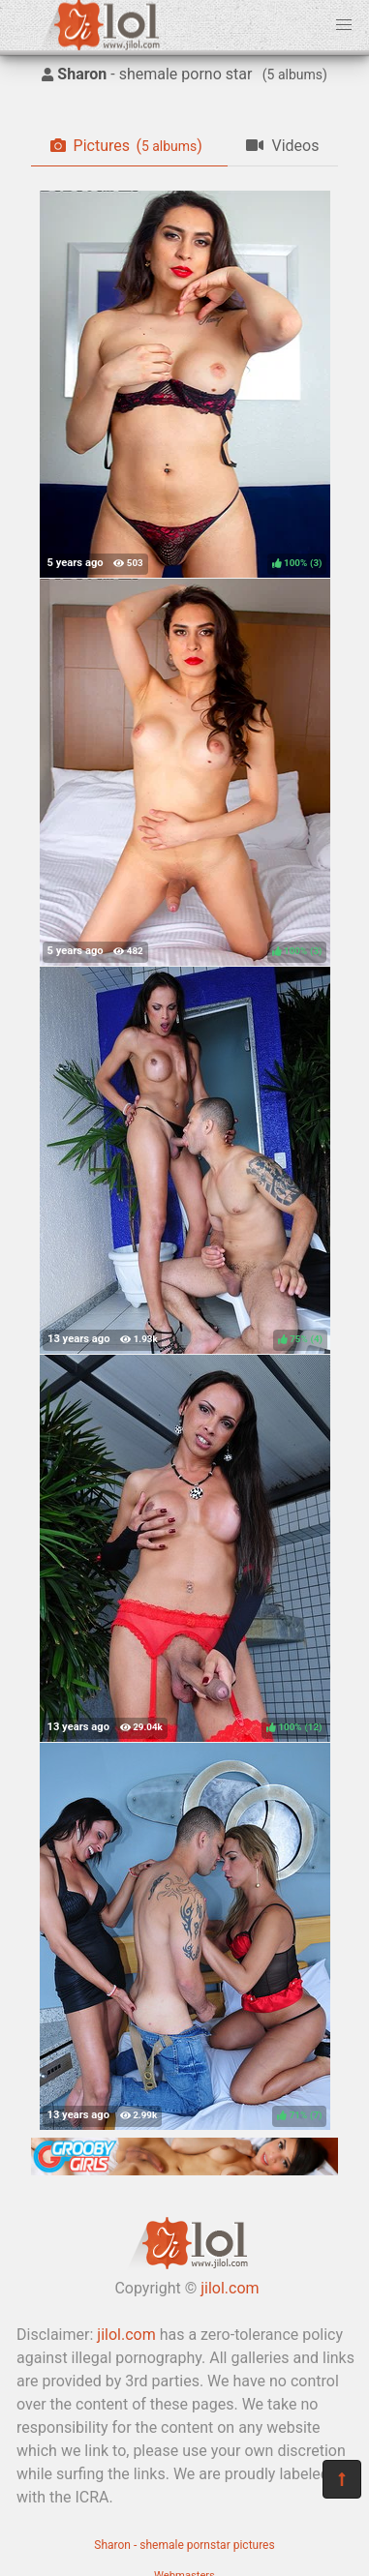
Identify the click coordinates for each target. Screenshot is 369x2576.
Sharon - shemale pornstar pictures (184, 2545)
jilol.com (229, 2288)
